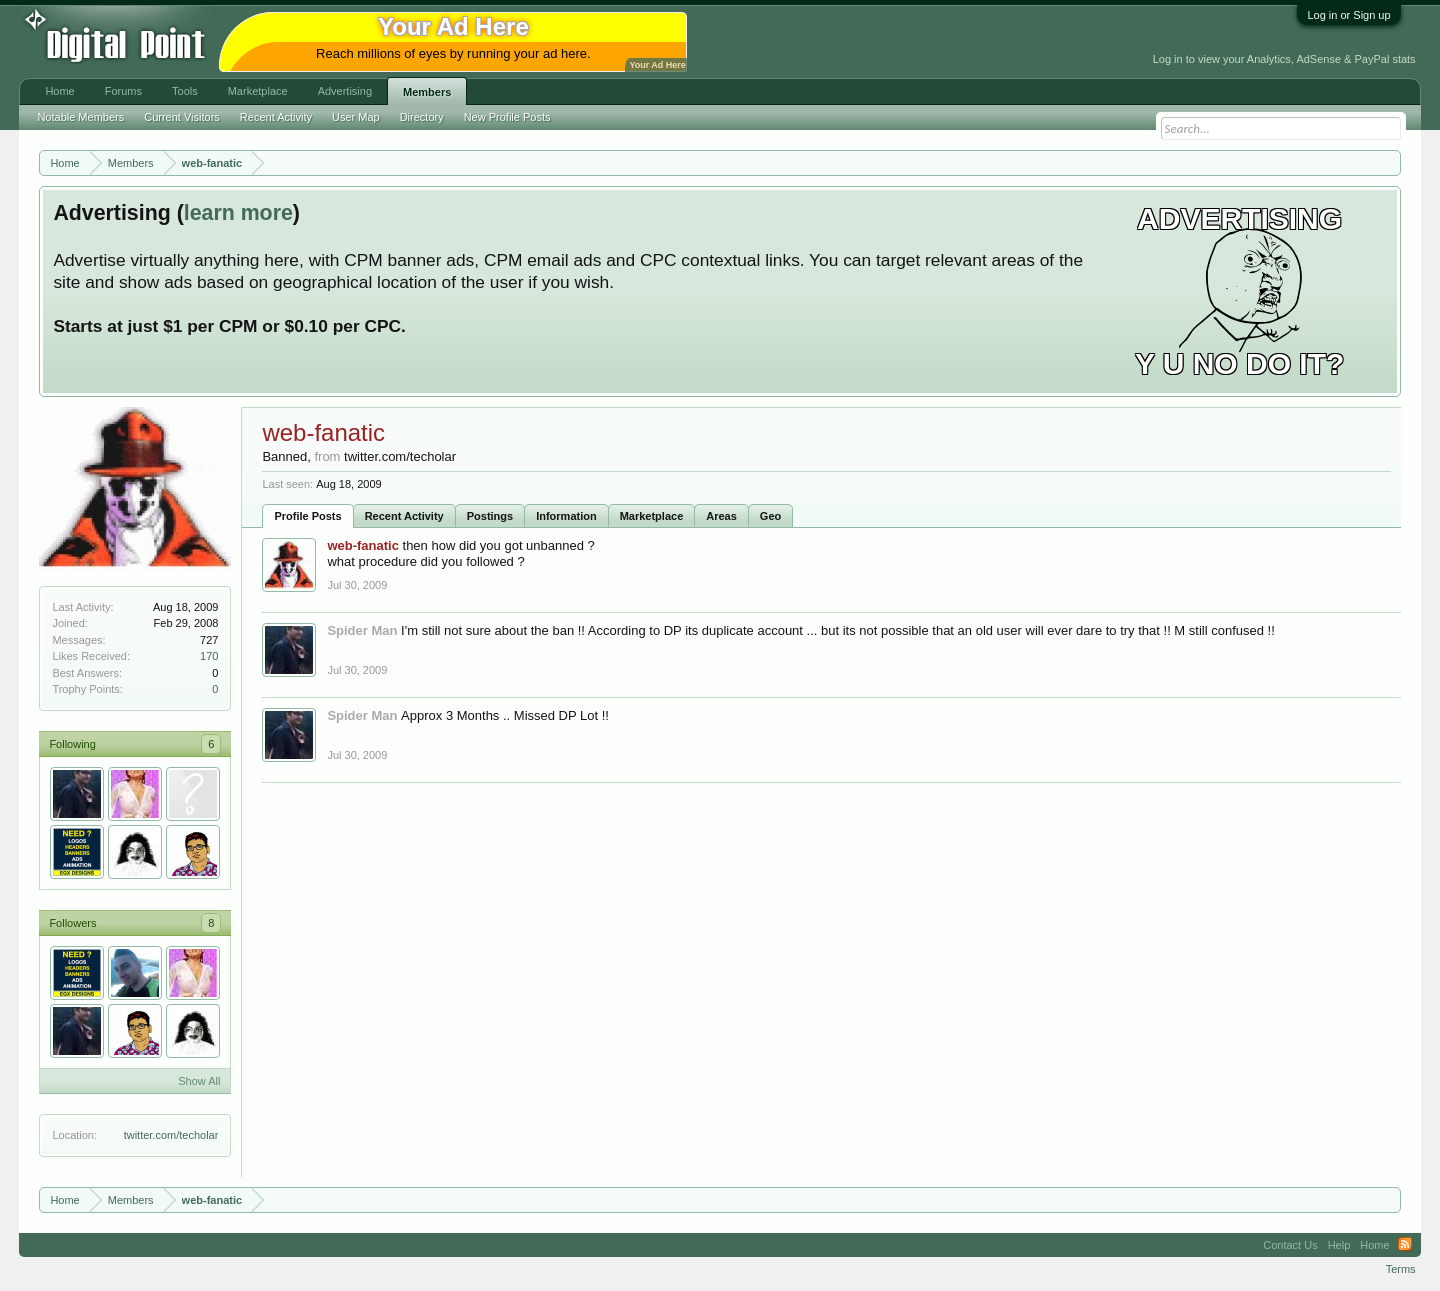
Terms (1401, 1269)
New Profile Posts (507, 117)
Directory (422, 117)
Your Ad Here (657, 65)
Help (1339, 1245)
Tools (185, 91)
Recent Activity (404, 516)
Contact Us (1290, 1245)
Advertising (345, 91)
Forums (123, 91)
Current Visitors (182, 117)
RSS (1405, 1245)
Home (59, 91)
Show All (199, 1081)
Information (566, 516)
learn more (238, 213)
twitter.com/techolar (171, 1135)
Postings (490, 516)
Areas (721, 516)
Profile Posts (307, 516)
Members (427, 92)
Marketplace (652, 516)
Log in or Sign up (1348, 15)
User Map (356, 117)
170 (209, 656)
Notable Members (80, 117)
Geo (770, 516)
